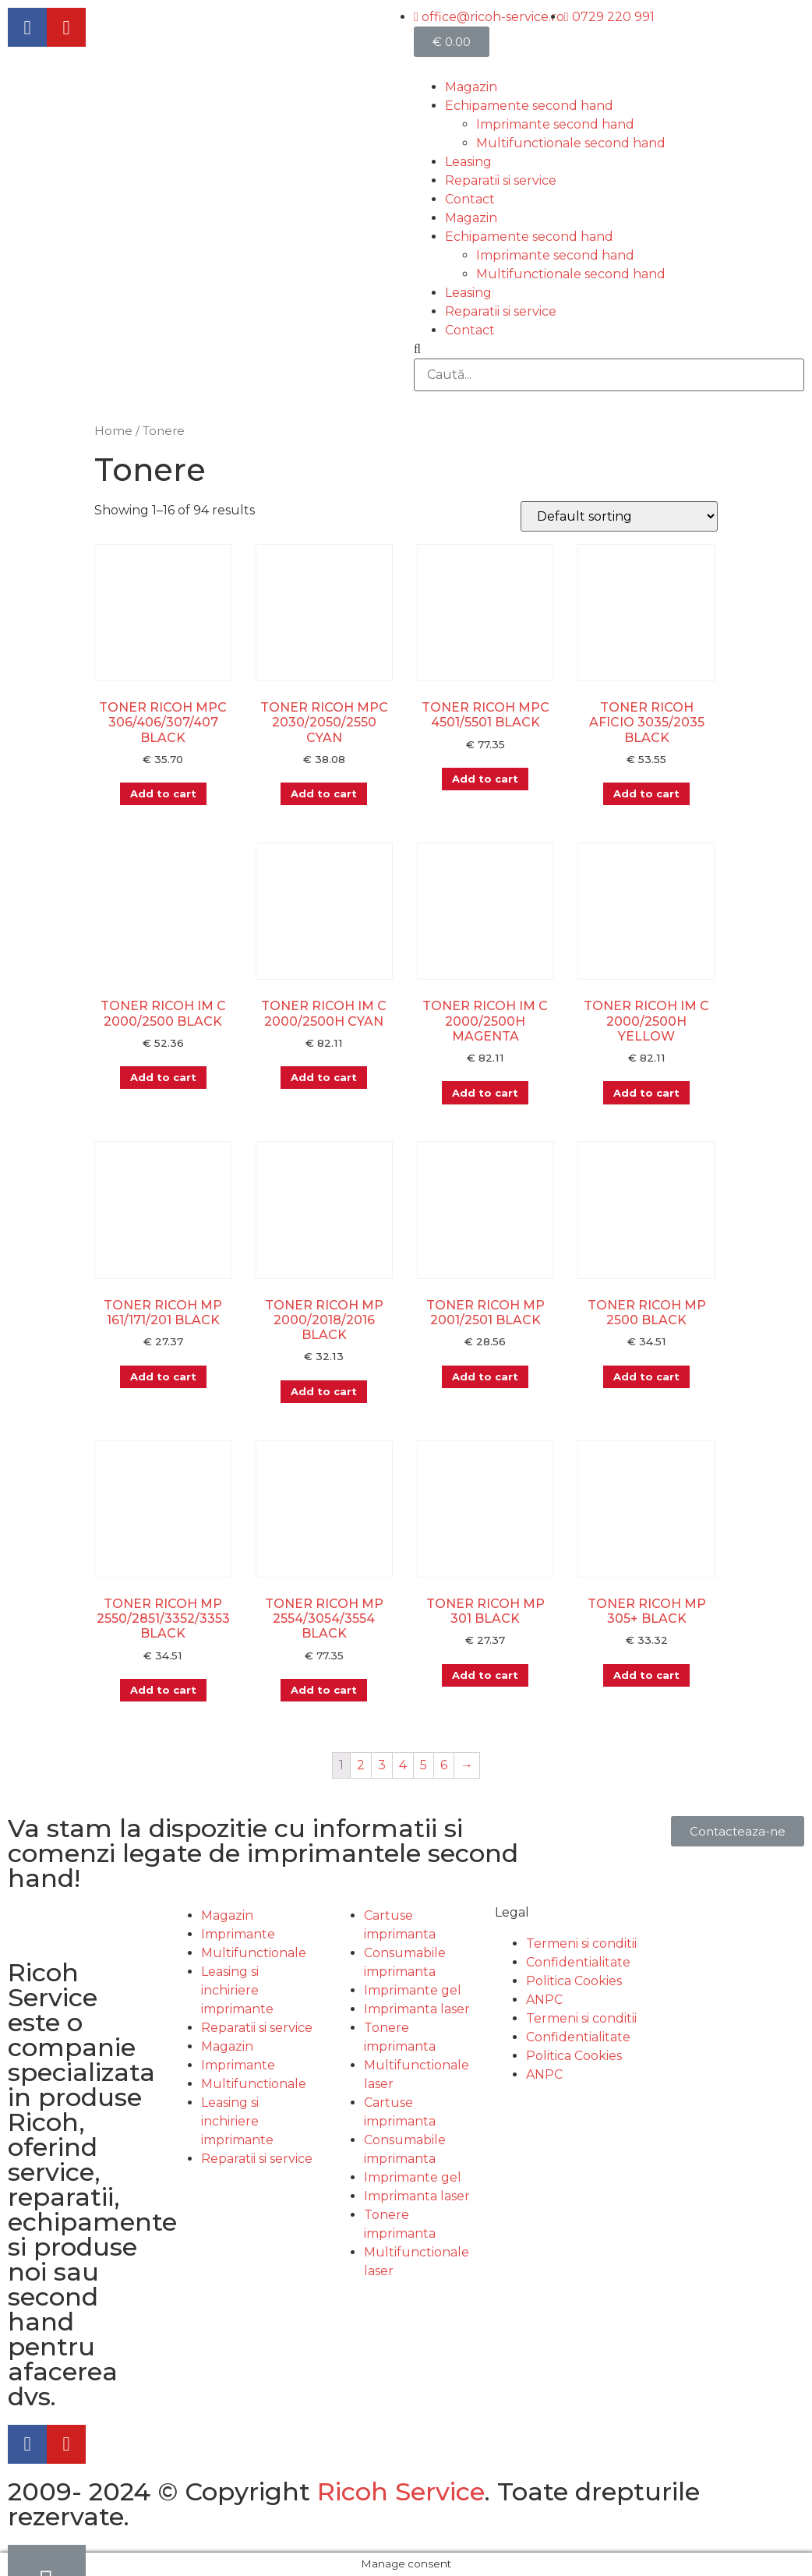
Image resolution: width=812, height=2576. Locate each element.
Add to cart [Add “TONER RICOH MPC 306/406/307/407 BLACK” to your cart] (163, 793)
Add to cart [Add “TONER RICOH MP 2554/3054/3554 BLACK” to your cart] (324, 1690)
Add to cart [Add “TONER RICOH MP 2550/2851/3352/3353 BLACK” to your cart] (163, 1690)
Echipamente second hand (529, 105)
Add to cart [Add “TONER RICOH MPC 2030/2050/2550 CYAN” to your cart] (324, 793)
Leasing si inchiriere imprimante (237, 1990)
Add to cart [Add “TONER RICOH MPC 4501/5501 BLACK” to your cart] (485, 778)
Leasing (468, 161)
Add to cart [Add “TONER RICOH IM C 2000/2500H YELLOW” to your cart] (646, 1093)
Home (113, 431)
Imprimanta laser (417, 2009)
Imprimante (238, 1934)
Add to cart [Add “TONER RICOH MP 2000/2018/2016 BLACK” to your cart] (324, 1391)
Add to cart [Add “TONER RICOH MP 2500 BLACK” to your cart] (646, 1376)
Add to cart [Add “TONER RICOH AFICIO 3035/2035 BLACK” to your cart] (646, 793)
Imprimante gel (412, 1990)
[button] (737, 1831)
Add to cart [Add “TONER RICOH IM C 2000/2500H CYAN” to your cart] (324, 1077)
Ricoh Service (401, 2491)
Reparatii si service (500, 180)
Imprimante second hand (555, 124)
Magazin (471, 87)
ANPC (544, 1999)
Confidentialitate (578, 1962)
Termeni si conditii (581, 1943)
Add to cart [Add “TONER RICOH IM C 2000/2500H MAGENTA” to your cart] (485, 1093)
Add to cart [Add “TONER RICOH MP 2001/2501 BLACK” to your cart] (485, 1376)
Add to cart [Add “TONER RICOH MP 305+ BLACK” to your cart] (646, 1675)
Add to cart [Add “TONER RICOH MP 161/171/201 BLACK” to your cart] (163, 1376)
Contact (470, 199)
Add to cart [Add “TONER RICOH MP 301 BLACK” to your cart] (485, 1675)
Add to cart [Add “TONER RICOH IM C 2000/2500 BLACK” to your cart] (163, 1077)
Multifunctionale (253, 1952)
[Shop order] (619, 516)
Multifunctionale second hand (570, 143)
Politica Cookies (574, 1981)
